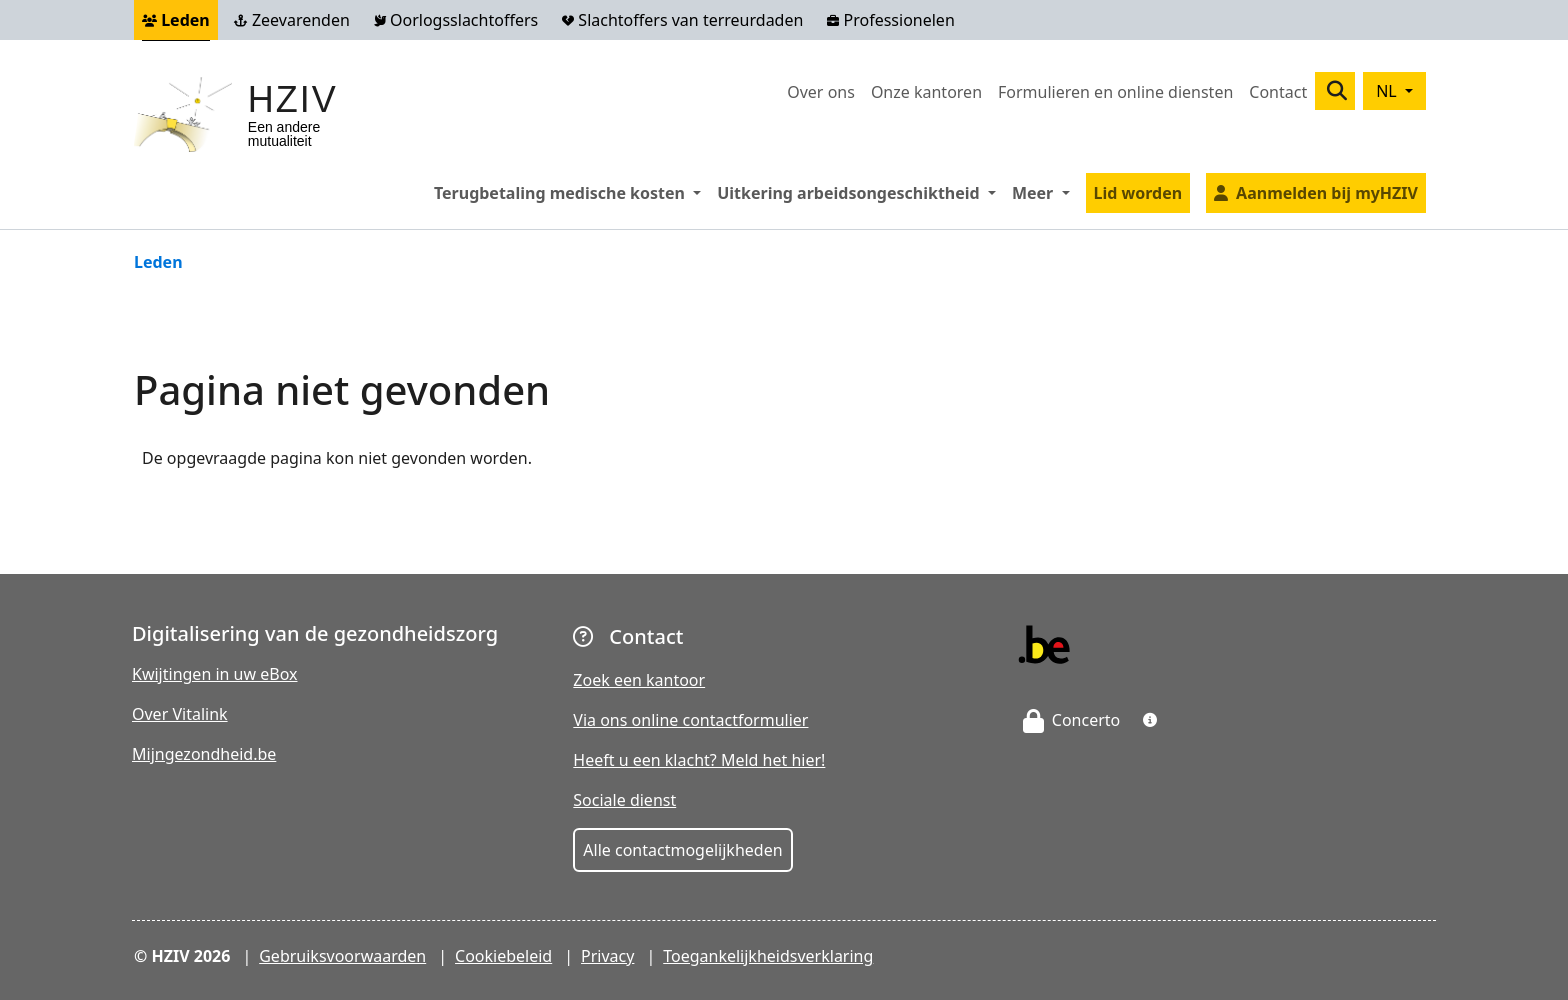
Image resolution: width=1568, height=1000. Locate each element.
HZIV (293, 99)
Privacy (607, 956)
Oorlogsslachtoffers (456, 20)
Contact (1278, 92)
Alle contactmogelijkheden (682, 850)
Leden (176, 20)
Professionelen (890, 20)
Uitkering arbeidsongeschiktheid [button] (860, 192)
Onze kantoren (926, 92)
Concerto (1072, 720)
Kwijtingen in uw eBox (215, 674)
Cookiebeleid (503, 956)
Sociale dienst (624, 800)
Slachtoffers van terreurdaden (682, 20)
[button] (1150, 720)
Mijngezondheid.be (204, 754)
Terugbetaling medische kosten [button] (571, 192)
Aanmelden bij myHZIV (1327, 193)
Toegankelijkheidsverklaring (768, 956)
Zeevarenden (292, 20)
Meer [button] (1045, 192)
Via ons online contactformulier (690, 720)
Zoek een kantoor (639, 680)
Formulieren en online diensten (1115, 92)
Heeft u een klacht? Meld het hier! (699, 760)
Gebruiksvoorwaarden (342, 956)
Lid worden (1138, 193)
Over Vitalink (180, 714)
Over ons (821, 92)
